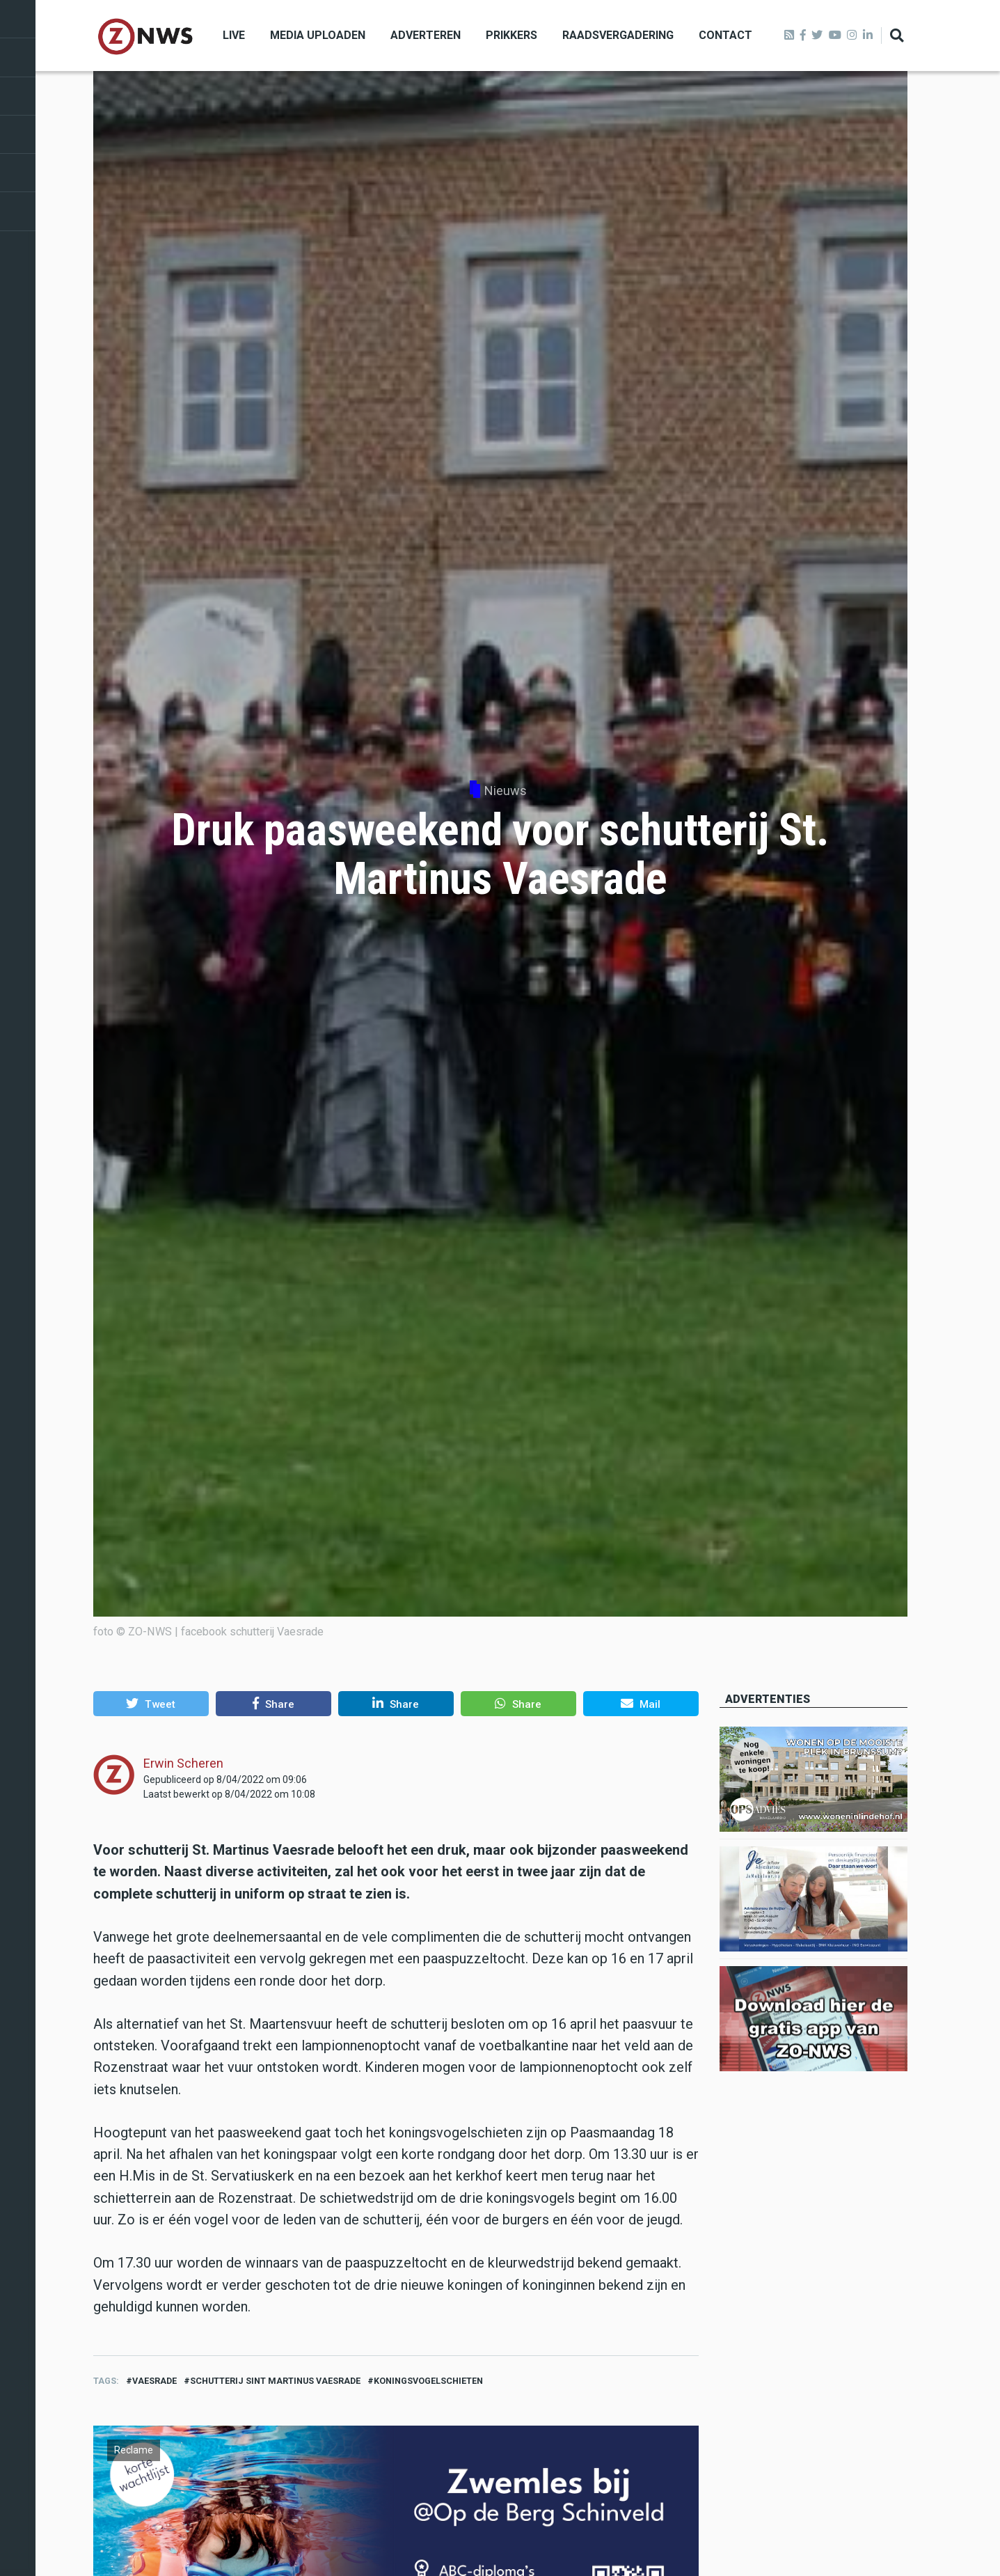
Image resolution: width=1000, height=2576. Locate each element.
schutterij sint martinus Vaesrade (275, 2380)
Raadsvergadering (618, 35)
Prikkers (511, 35)
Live (234, 35)
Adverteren (425, 35)
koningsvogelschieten (428, 2380)
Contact (725, 35)
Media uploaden (317, 35)
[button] (151, 1703)
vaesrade (154, 2380)
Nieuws (505, 790)
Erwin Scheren (183, 1763)
